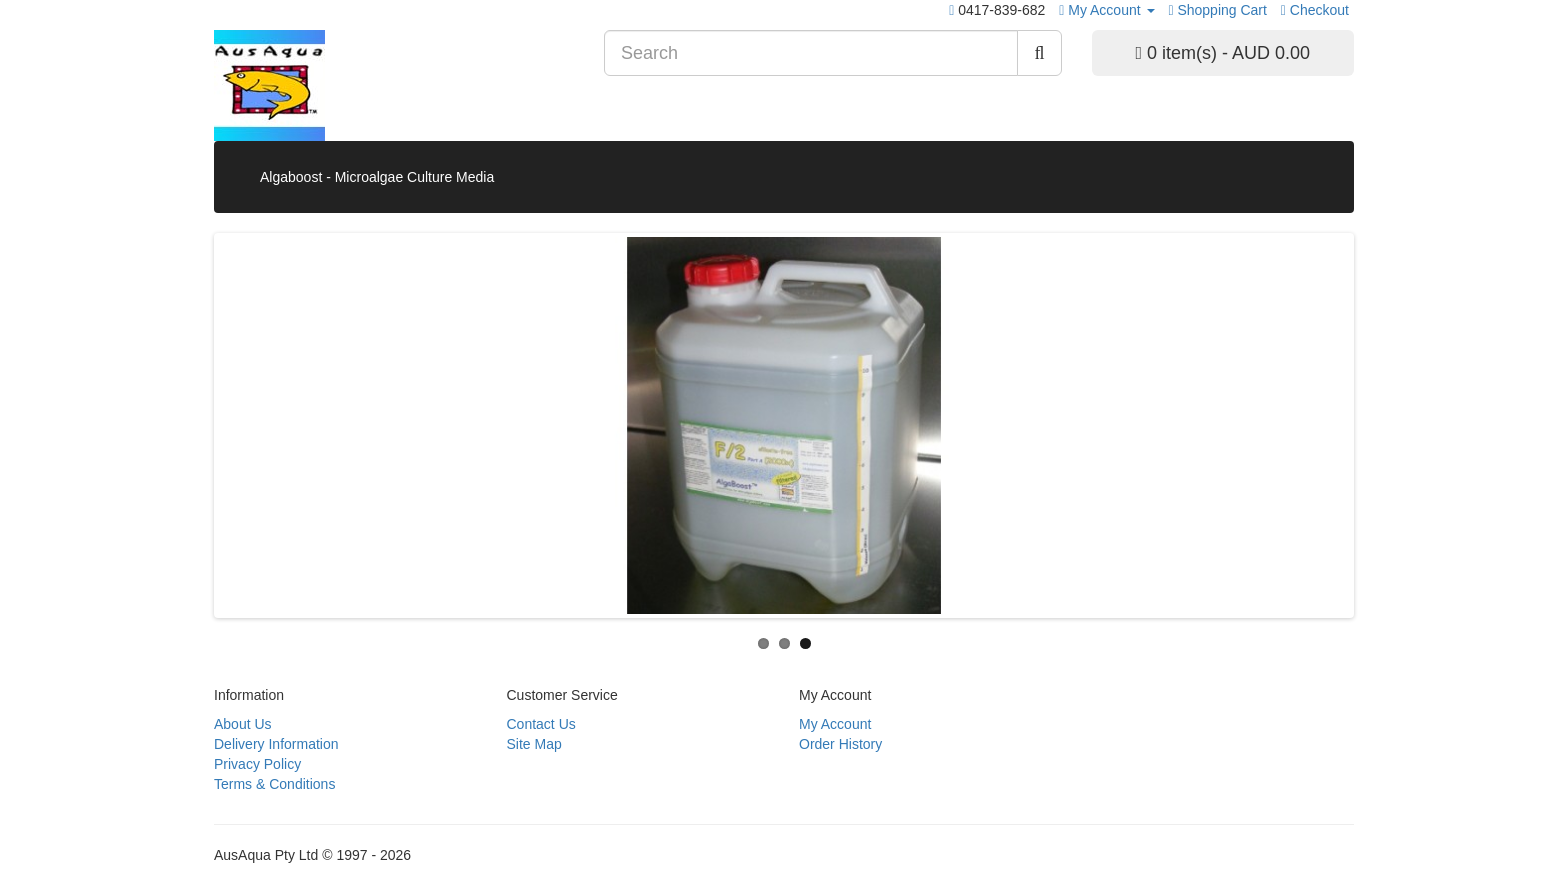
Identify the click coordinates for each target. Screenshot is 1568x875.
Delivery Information (276, 744)
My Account (835, 724)
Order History (840, 744)
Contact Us (541, 724)
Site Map (534, 744)
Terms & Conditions (274, 784)
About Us (243, 724)
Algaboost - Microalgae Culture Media (377, 177)
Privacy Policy (257, 764)
